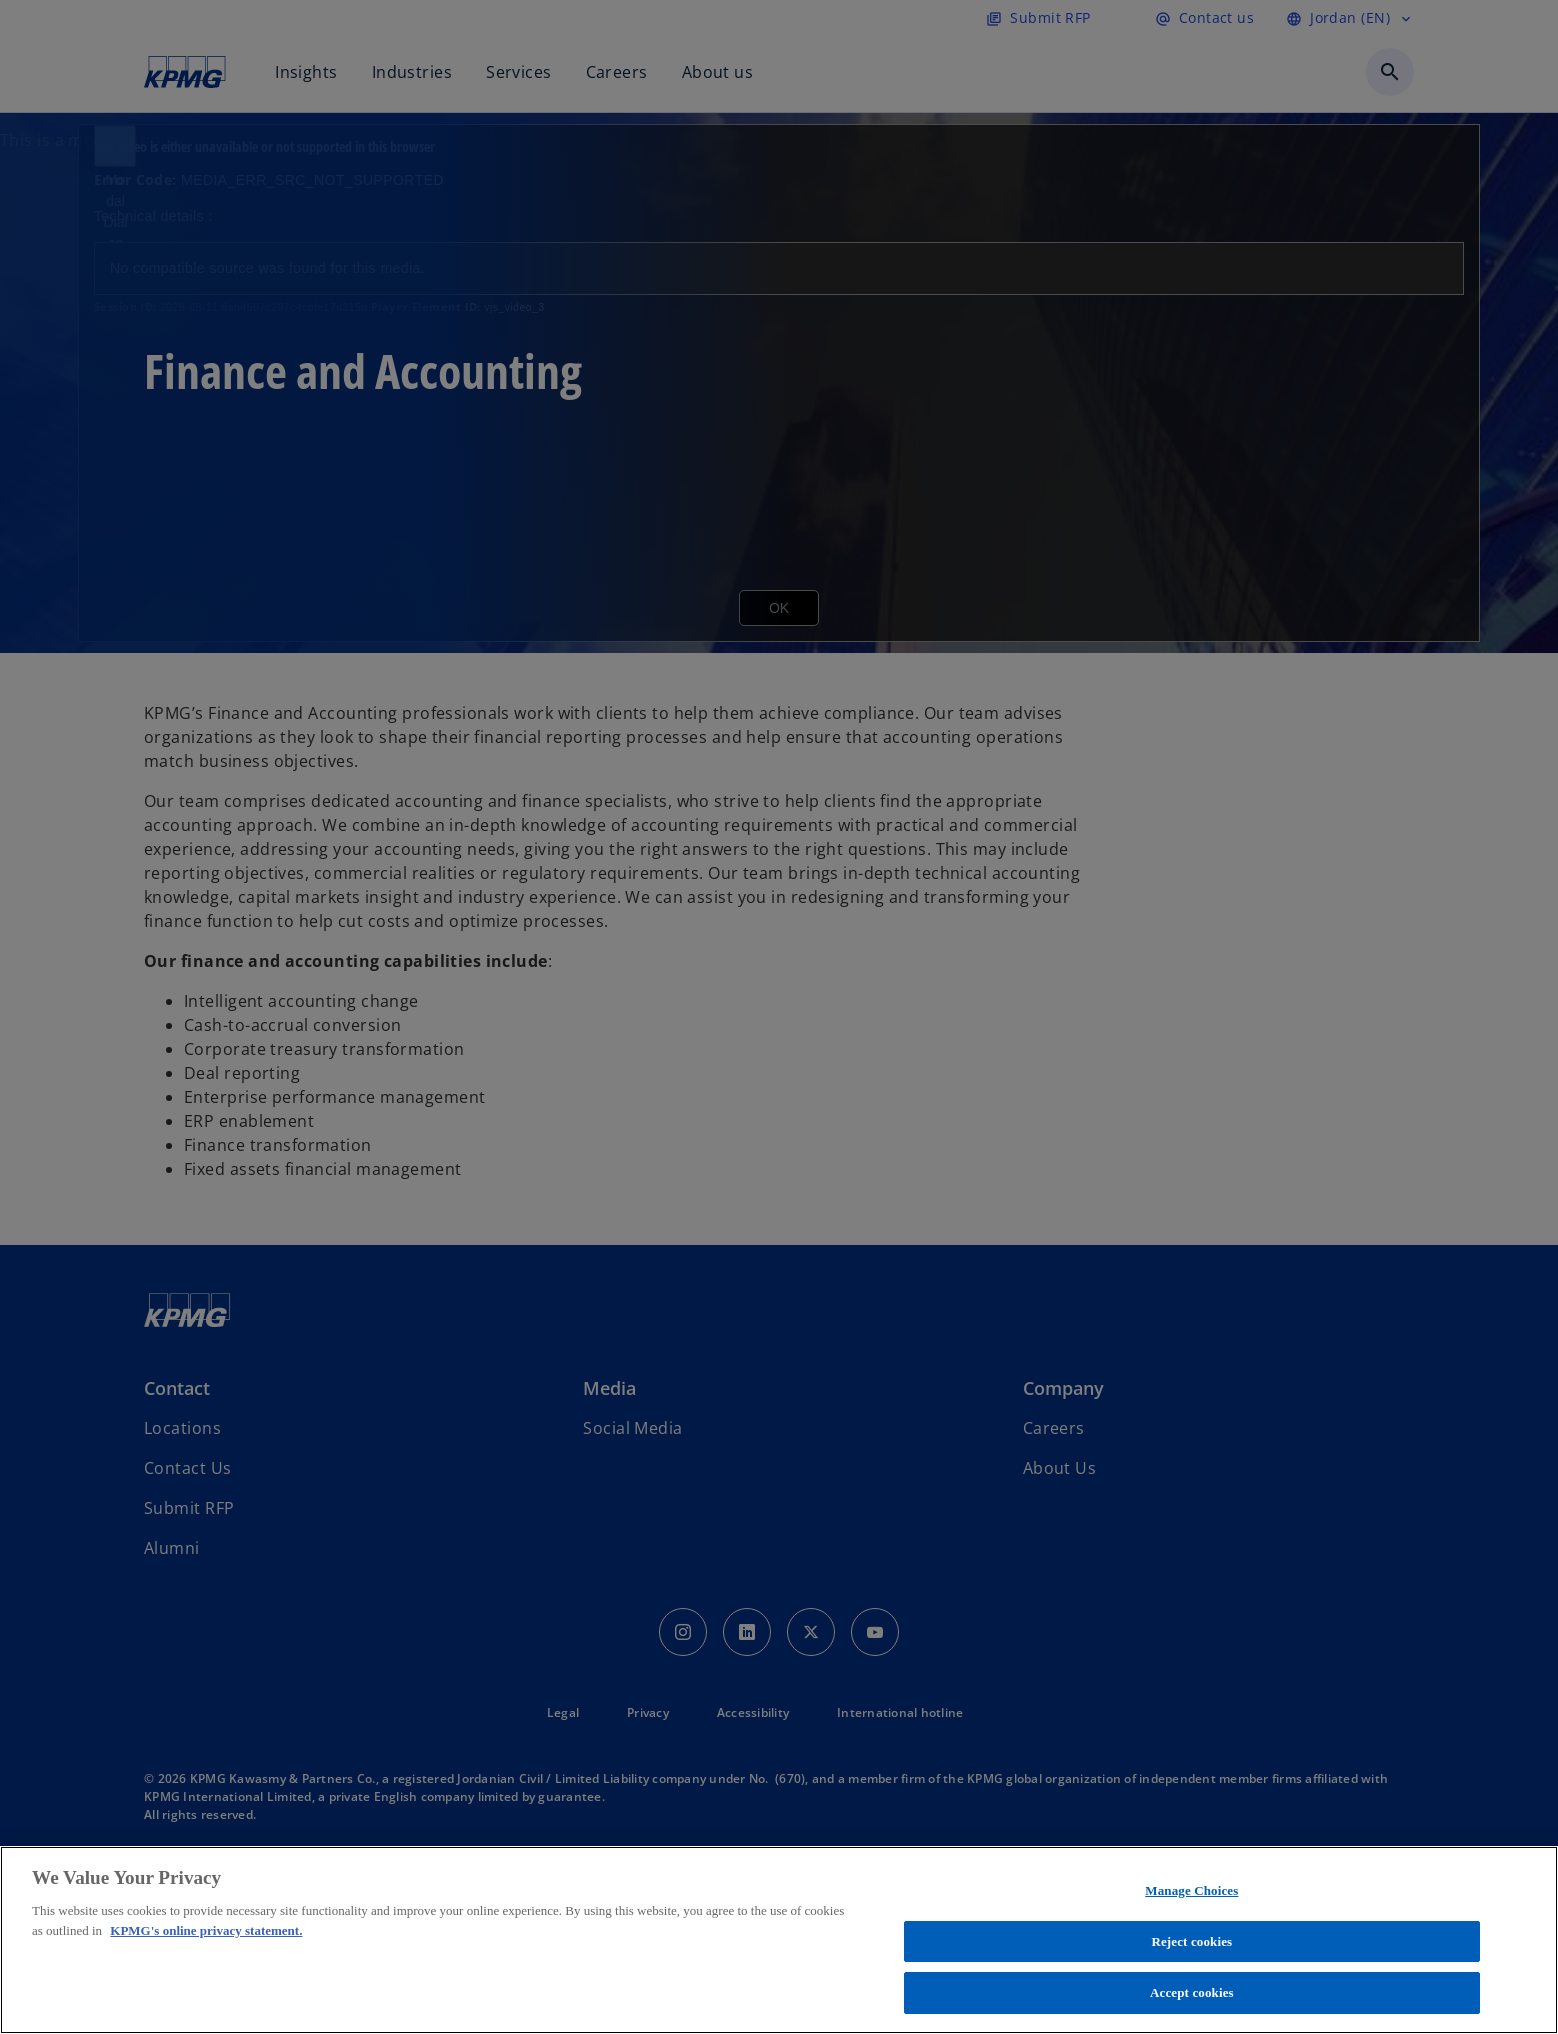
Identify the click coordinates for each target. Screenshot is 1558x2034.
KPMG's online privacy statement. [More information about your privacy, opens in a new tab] (206, 1930)
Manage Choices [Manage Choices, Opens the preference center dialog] (1191, 1890)
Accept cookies (1192, 1992)
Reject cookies (1191, 1941)
